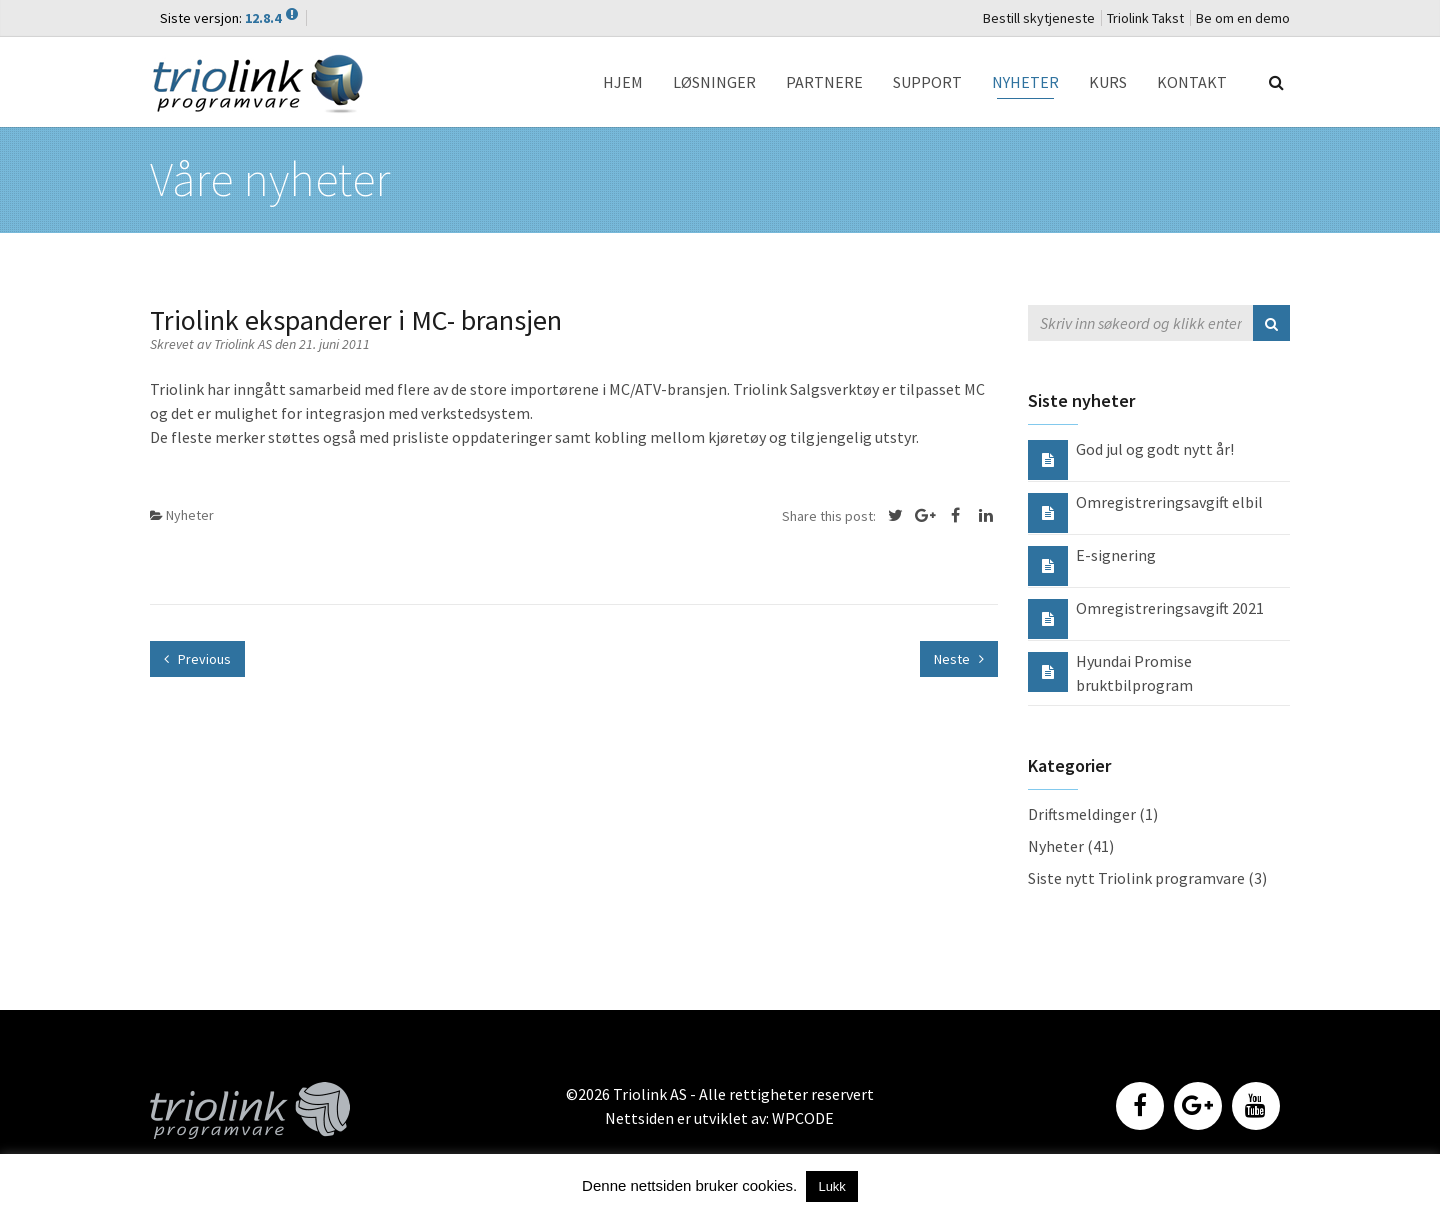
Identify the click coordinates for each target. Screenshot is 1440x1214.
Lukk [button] (831, 1186)
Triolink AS (244, 344)
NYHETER (1025, 82)
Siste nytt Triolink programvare (1136, 878)
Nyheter (190, 515)
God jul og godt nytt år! (1155, 449)
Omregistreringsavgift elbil (1169, 502)
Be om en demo (1243, 18)
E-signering (1116, 555)
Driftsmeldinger (1082, 814)
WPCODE (803, 1118)
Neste (959, 659)
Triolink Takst (1145, 18)
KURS (1108, 82)
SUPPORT (927, 82)
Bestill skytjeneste (1039, 18)
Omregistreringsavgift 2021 (1170, 608)
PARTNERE (824, 82)
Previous (197, 659)
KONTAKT (1192, 82)
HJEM (623, 82)
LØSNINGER (714, 82)
